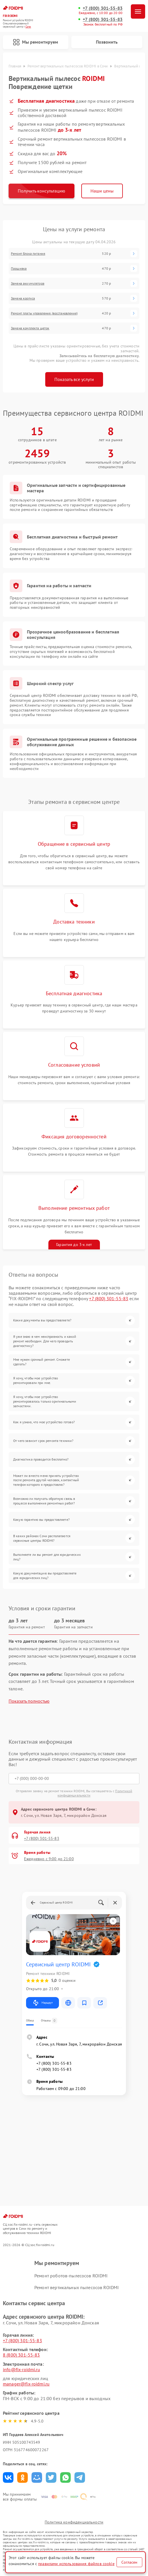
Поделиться (8, 2477)
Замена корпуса (23, 298)
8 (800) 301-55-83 (21, 2355)
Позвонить (107, 42)
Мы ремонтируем (35, 42)
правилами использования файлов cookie (76, 2563)
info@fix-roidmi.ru (21, 2369)
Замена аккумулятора (27, 283)
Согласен (129, 2562)
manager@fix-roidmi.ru (26, 2384)
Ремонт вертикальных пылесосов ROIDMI (76, 2287)
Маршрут (42, 2002)
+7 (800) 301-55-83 (103, 8)
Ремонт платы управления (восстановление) (44, 313)
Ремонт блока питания (28, 254)
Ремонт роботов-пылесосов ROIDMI (71, 2275)
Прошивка (19, 269)
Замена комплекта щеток (30, 328)
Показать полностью (29, 1701)
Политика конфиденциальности (74, 2522)
